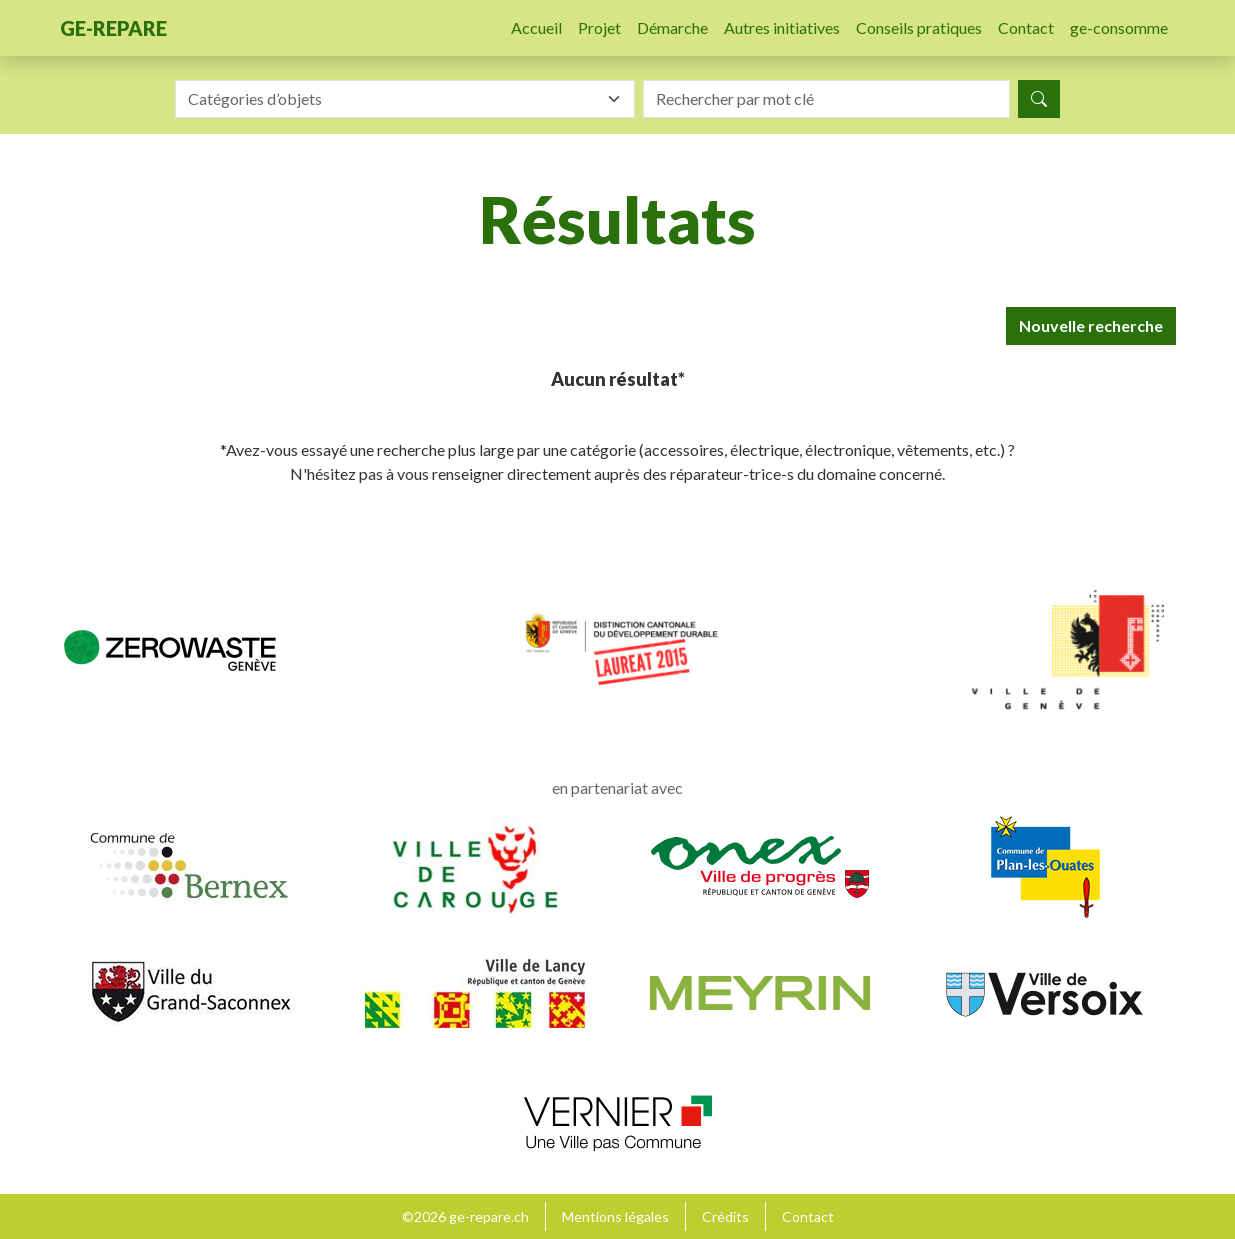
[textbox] (393, 99)
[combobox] (405, 99)
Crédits (725, 1216)
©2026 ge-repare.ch (465, 1216)
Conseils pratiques (919, 27)
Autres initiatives (782, 27)
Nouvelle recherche (1091, 325)
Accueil (536, 27)
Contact (1026, 27)
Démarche (672, 27)
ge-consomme (1119, 27)
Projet (599, 27)
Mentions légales (615, 1216)
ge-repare (113, 28)
